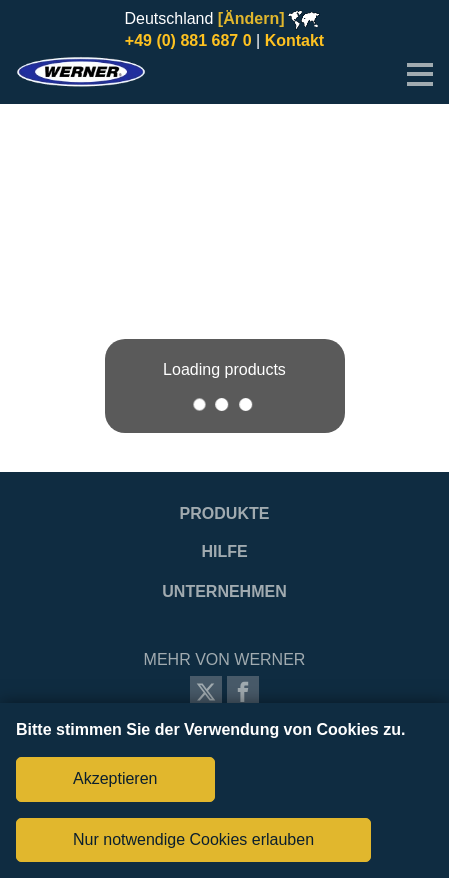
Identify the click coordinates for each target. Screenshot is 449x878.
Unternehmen (224, 591)
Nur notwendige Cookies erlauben (193, 839)
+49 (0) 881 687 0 (188, 40)
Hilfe (224, 551)
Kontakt (295, 40)
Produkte (225, 513)
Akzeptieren (115, 778)
